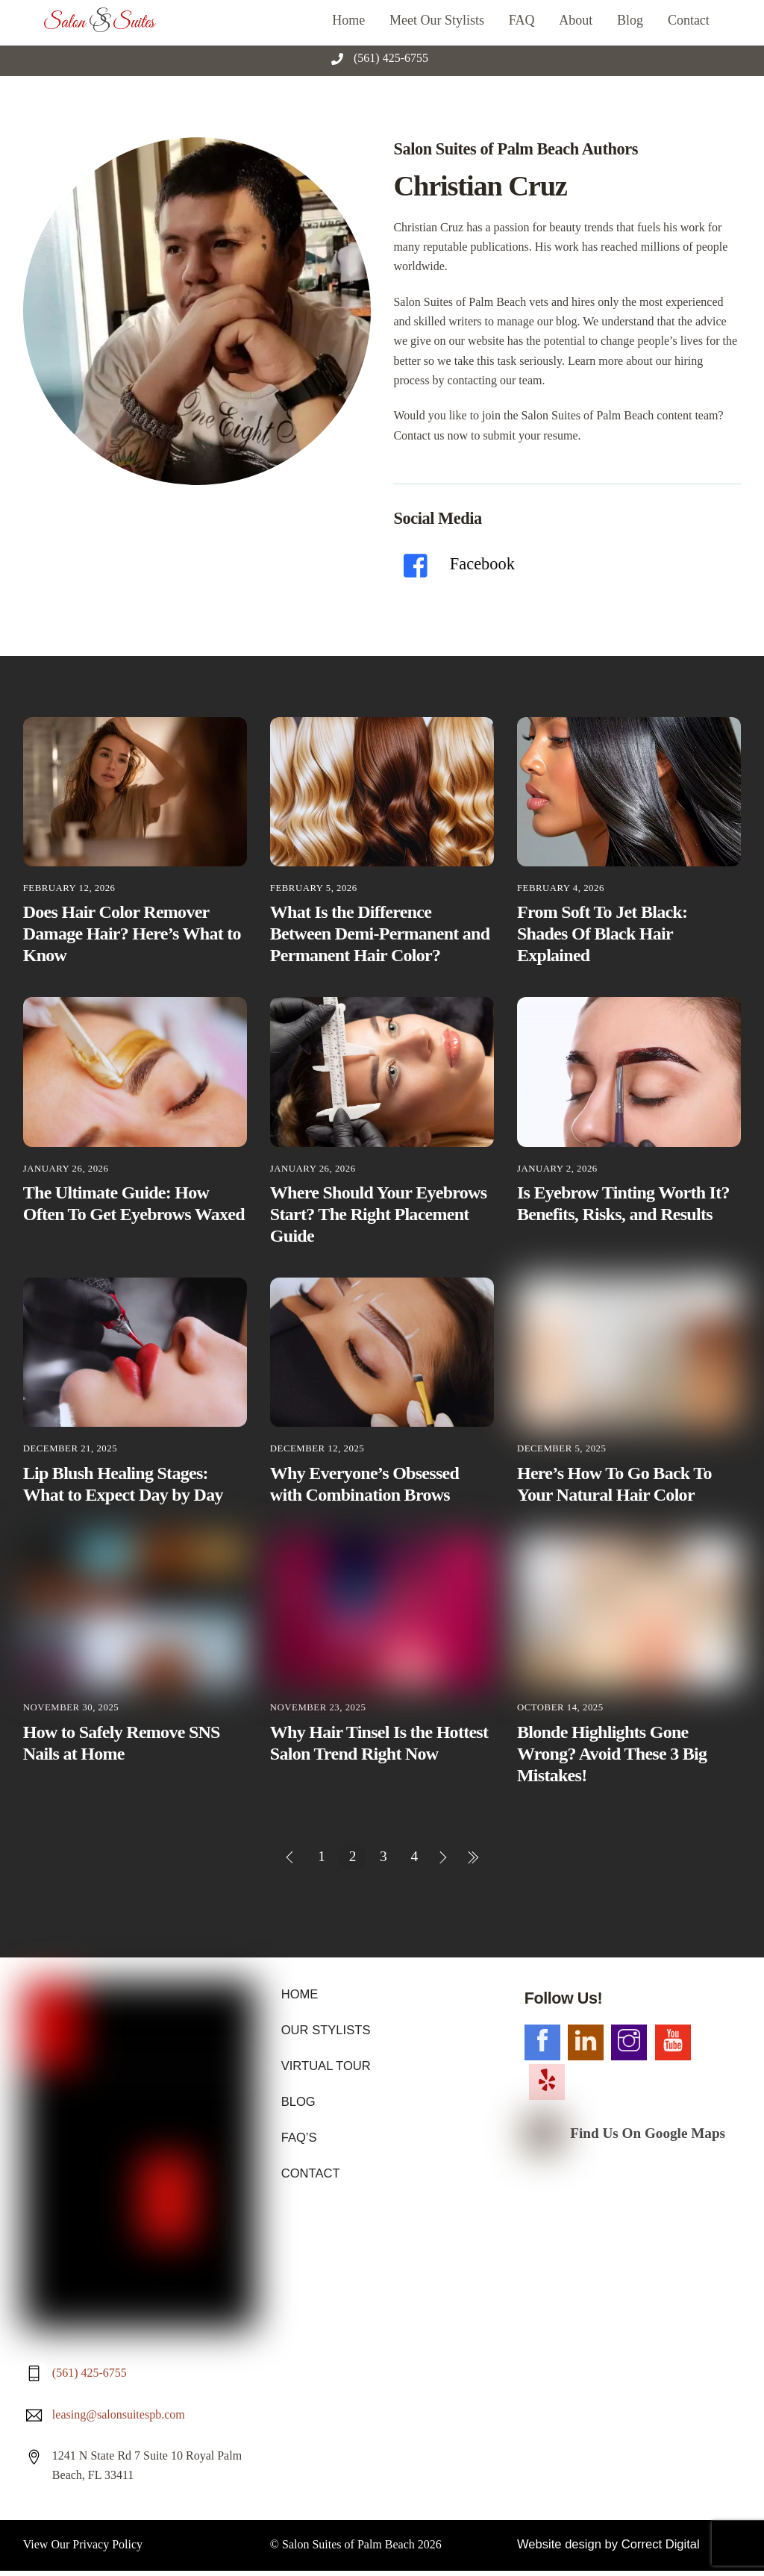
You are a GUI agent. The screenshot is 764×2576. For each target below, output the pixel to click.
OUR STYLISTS (324, 2029)
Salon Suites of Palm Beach (348, 2250)
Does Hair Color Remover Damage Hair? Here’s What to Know (132, 933)
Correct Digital (655, 2250)
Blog (630, 20)
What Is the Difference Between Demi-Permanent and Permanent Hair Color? (380, 933)
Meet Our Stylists (436, 20)
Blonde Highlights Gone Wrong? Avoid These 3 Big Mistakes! (612, 1753)
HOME (299, 1994)
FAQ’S (298, 2135)
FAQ (522, 20)
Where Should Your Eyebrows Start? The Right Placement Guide (378, 1214)
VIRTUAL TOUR (324, 2064)
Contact (689, 20)
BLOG (297, 2099)
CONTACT (309, 2170)
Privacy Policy (107, 2250)
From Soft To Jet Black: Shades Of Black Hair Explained (602, 933)
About (575, 20)
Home (348, 20)
